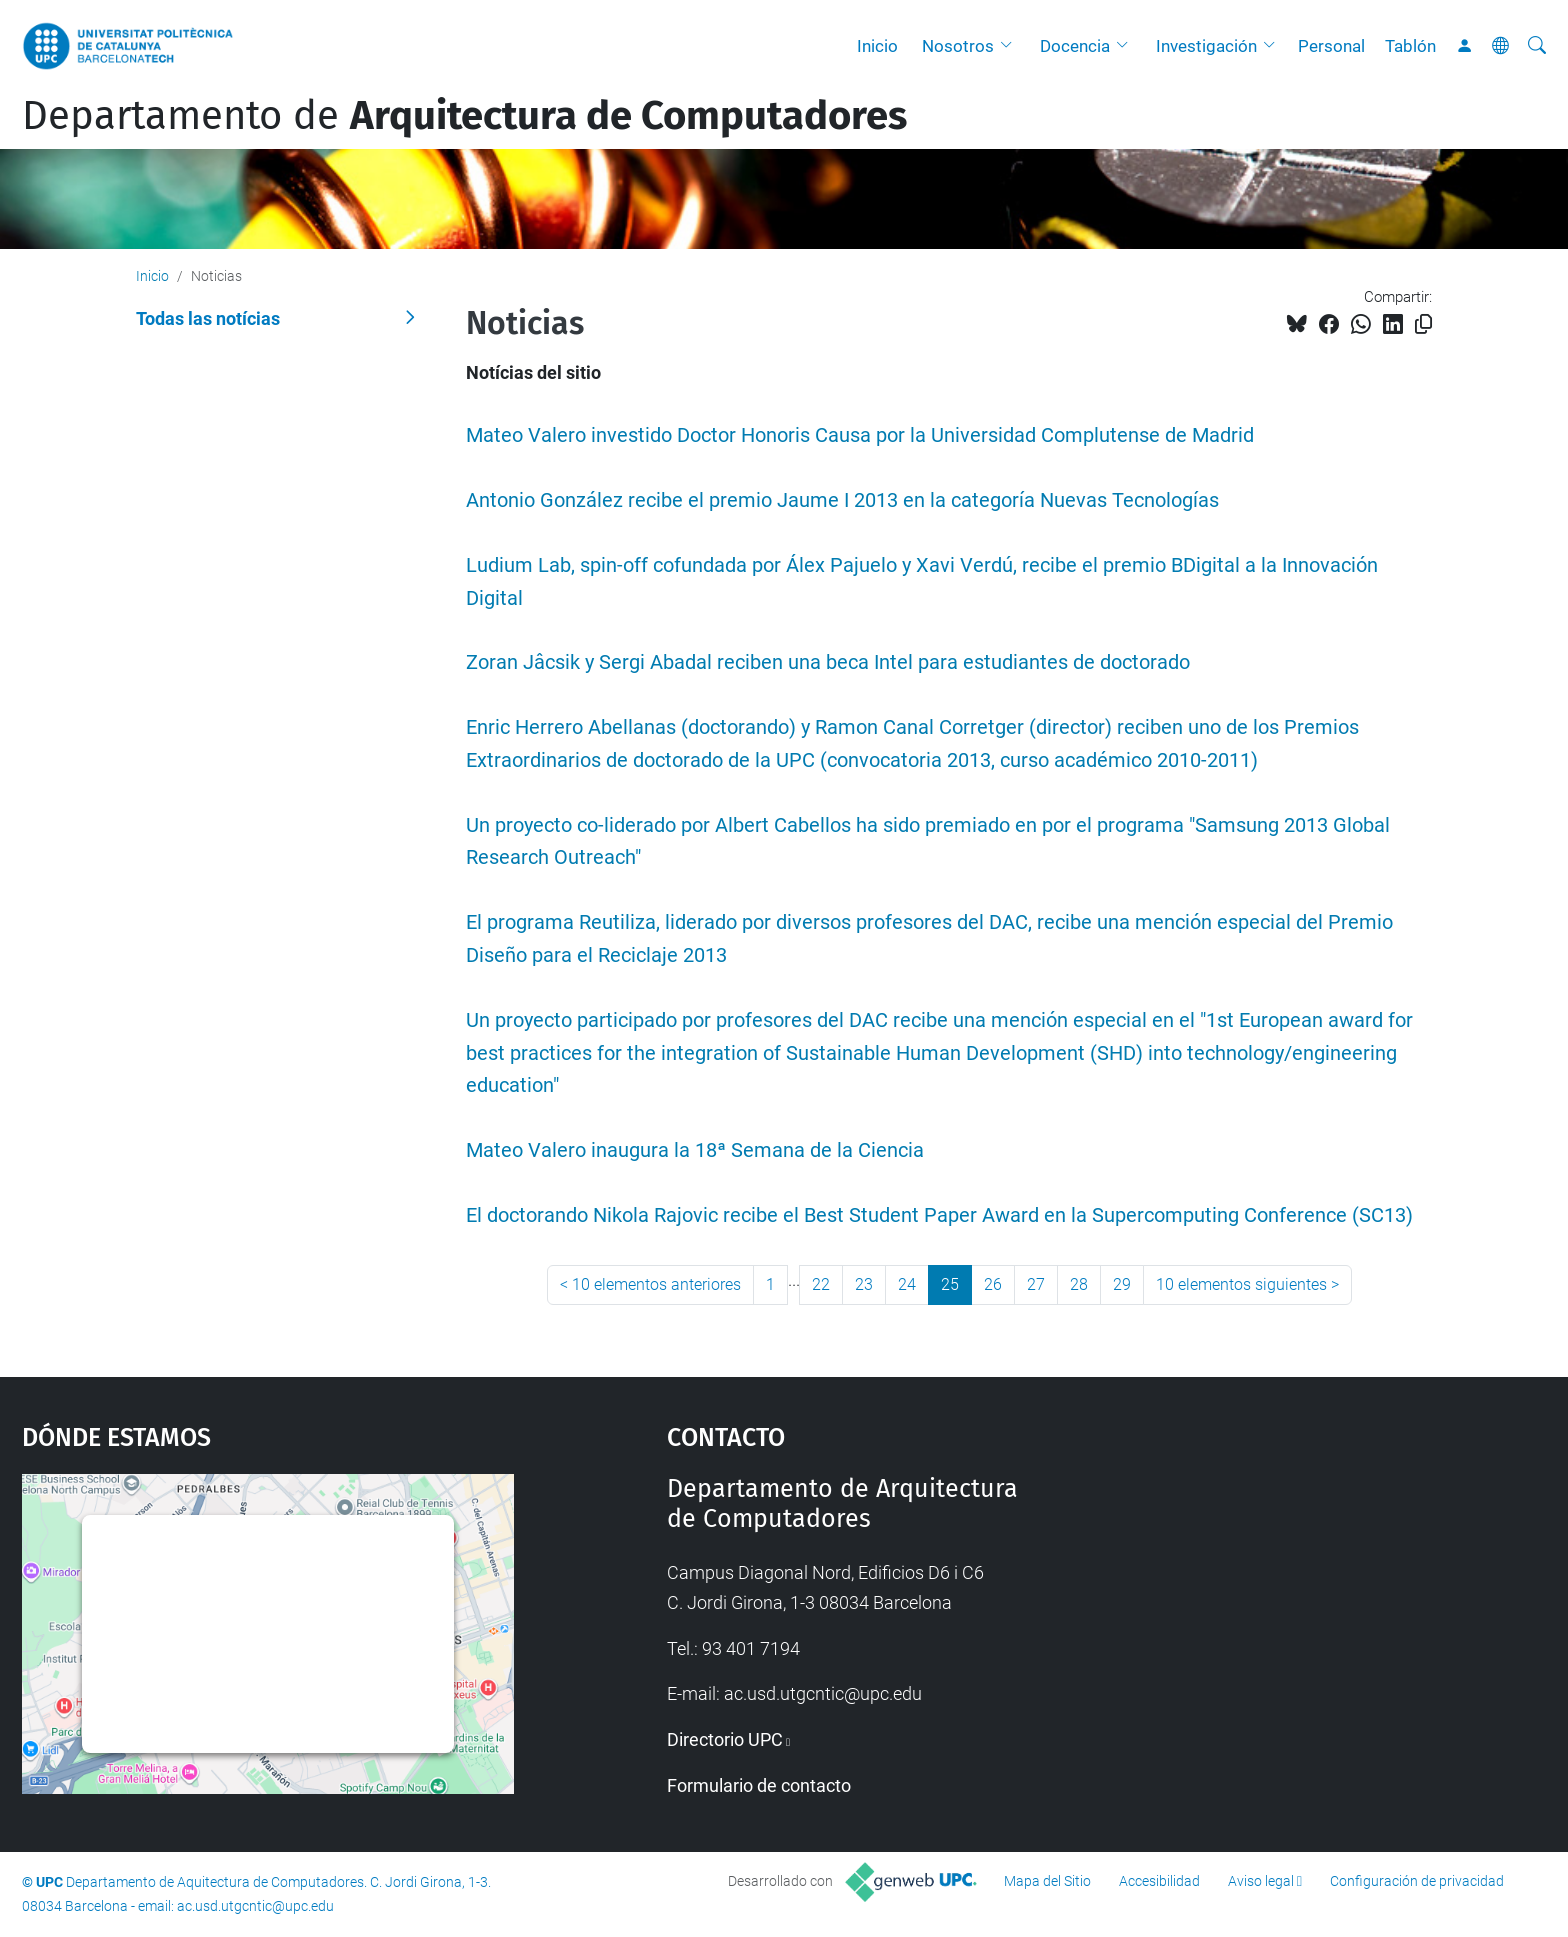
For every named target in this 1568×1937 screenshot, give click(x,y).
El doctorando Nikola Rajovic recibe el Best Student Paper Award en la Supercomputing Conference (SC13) (939, 1215)
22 (821, 1284)
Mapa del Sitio (1047, 1881)
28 (1079, 1284)
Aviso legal (1261, 1881)
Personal (1331, 46)
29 (1122, 1284)
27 (1036, 1284)
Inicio (877, 46)
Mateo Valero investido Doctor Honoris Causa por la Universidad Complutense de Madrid (860, 435)
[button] (1011, 46)
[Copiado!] (1423, 324)
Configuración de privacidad (1417, 1881)
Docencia (1075, 46)
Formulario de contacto (759, 1785)
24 (907, 1284)
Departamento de (464, 116)
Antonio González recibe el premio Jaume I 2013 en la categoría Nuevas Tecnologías (842, 500)
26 (993, 1284)
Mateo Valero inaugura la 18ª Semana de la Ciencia (695, 1150)
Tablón (1410, 46)
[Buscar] (1537, 46)
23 (864, 1284)
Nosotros (958, 46)
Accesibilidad (1159, 1881)
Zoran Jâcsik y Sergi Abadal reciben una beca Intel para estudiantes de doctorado (828, 662)
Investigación (1206, 46)
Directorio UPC (725, 1739)
